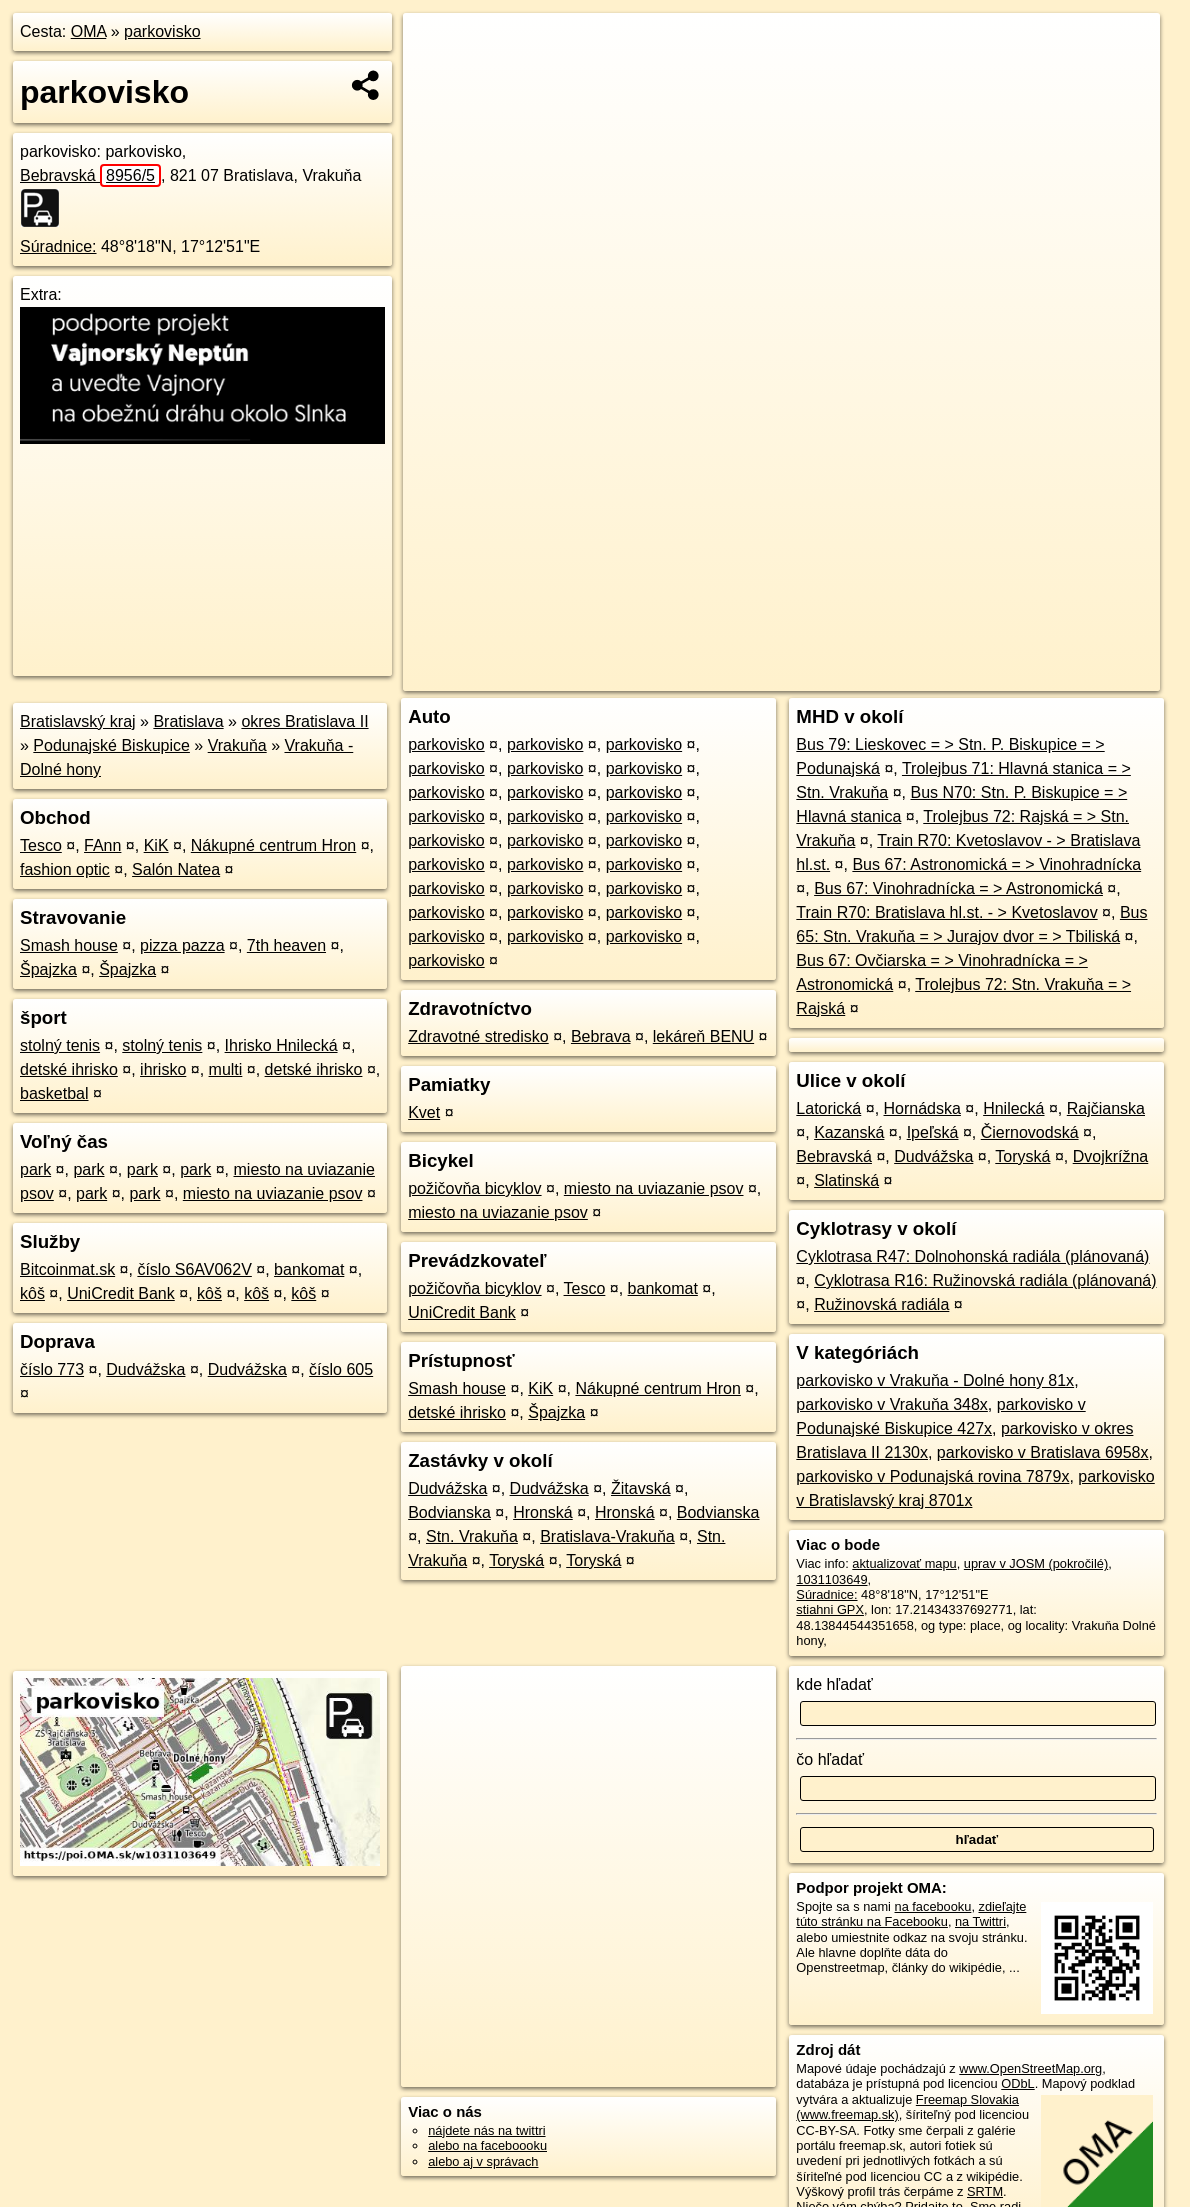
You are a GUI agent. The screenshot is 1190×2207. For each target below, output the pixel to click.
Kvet (424, 1112)
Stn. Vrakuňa (472, 1536)
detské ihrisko (69, 1069)
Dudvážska (145, 1369)
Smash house (69, 945)
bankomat (309, 1269)
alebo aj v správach (483, 2161)
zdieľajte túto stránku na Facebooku (911, 1914)
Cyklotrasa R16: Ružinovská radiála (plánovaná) (985, 1280)
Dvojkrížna (1111, 1156)
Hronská (543, 1512)
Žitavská (641, 1488)
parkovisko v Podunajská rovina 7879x (932, 1476)
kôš (32, 1293)
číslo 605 (341, 1369)
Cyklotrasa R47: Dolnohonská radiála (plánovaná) (972, 1256)
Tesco (41, 845)
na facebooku (933, 1906)
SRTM (985, 2191)
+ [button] (436, 47)
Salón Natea (176, 869)
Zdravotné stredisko (478, 1036)
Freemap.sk (916, 676)
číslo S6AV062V (194, 1269)
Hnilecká (1013, 1108)
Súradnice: (58, 246)
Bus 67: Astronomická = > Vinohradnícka (996, 864)
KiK (156, 845)
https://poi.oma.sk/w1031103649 (1068, 676)
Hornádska (922, 1108)
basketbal (54, 1093)
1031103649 (831, 1579)
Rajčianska (1106, 1108)
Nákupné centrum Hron (273, 845)
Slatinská (846, 1180)
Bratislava (188, 721)
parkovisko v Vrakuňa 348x (892, 1404)
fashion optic (65, 869)
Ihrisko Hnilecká (281, 1045)
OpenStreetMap (813, 676)
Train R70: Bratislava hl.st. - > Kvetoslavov (946, 912)
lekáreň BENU (703, 1036)
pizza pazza (182, 945)
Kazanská (849, 1132)
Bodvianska (449, 1512)
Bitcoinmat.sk (67, 1269)
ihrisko (163, 1069)
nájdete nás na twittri (486, 2130)
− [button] (436, 78)
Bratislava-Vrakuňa (607, 1536)
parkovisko (162, 31)
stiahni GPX (830, 1609)
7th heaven (286, 945)
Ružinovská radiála (881, 1304)
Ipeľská (933, 1132)
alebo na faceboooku (487, 2145)
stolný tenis (60, 1045)
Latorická (828, 1108)
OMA (89, 31)
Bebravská (90, 175)
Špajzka (48, 969)
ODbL (1017, 2083)
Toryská (516, 1560)
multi (226, 1069)
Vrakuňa (237, 745)
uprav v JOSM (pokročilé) (1036, 1563)
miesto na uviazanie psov (273, 1193)
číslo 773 (52, 1369)
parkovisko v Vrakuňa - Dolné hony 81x (935, 1380)
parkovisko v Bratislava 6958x (1043, 1452)
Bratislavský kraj (78, 721)
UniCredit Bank (121, 1293)
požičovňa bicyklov (474, 1188)
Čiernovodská (1030, 1132)
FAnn (102, 845)
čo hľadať (830, 1759)
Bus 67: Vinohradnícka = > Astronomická (958, 888)
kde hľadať (834, 1684)
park (35, 1169)
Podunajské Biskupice (111, 745)
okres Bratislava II (304, 721)
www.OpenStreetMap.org (1030, 2068)
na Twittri (980, 1921)
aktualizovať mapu (904, 1563)
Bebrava (601, 1036)
